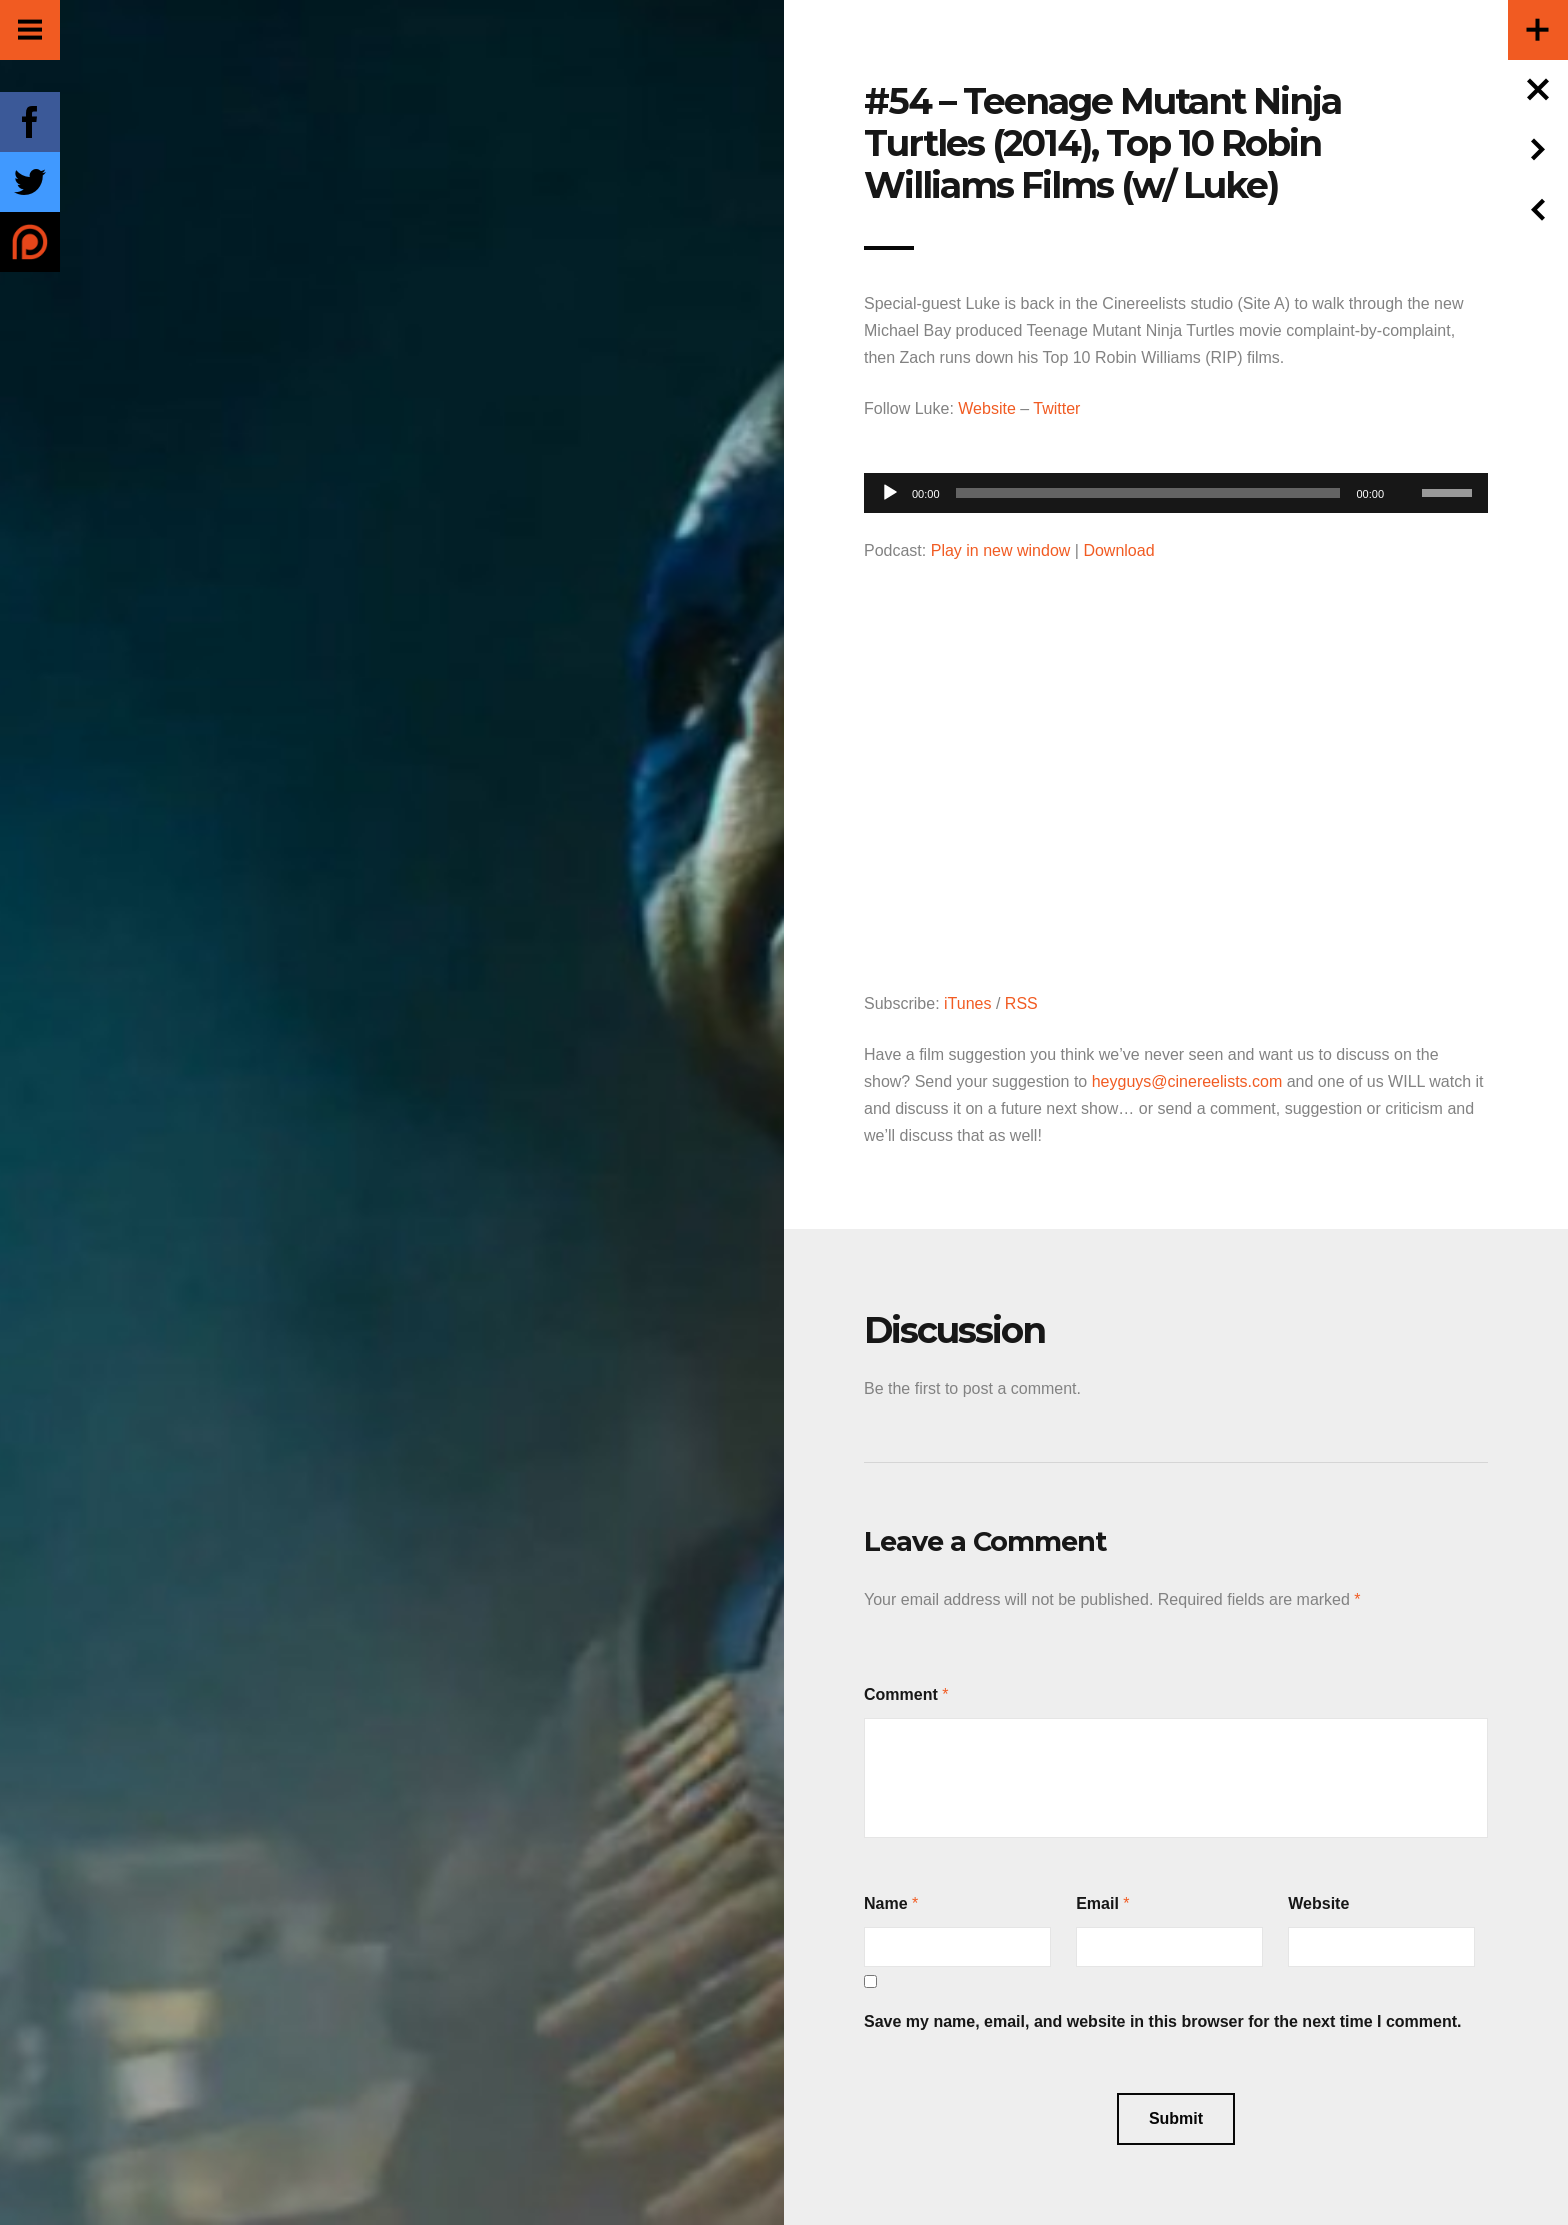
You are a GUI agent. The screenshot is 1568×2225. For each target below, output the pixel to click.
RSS (1021, 1003)
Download (1118, 550)
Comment (901, 1694)
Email (1097, 1903)
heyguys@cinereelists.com (1187, 1081)
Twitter (1056, 408)
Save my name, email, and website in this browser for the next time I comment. (1163, 2021)
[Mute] (1406, 462)
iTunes (967, 1003)
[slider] (1148, 493)
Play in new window (1001, 550)
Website (987, 408)
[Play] (890, 493)
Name (886, 1903)
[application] (1176, 487)
